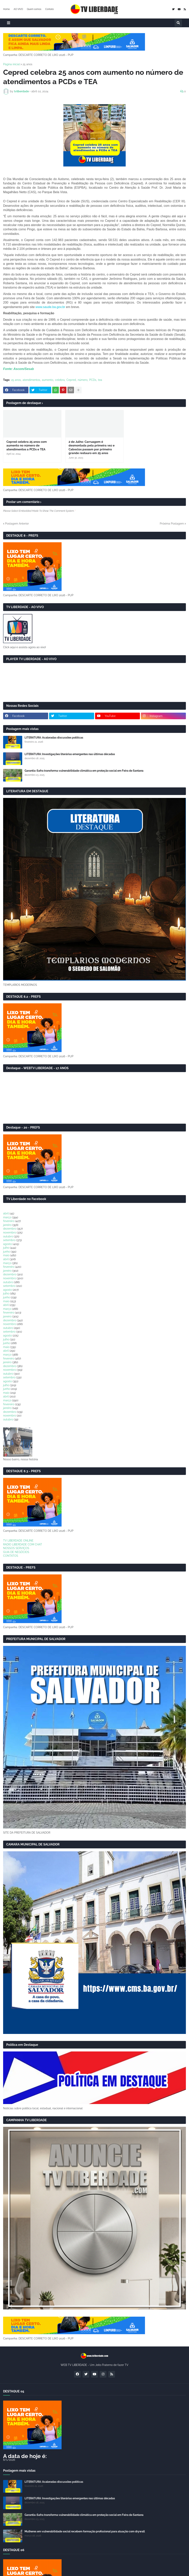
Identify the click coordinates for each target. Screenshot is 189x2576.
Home (6, 9)
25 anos (27, 64)
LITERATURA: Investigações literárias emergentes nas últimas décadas (70, 754)
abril (6, 1213)
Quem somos (34, 9)
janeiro (7, 1224)
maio (6, 1255)
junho (6, 1251)
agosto (7, 1244)
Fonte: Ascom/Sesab (18, 369)
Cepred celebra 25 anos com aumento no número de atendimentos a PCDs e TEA (26, 445)
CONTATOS (10, 1555)
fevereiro (8, 1221)
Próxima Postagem (172, 523)
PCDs (92, 379)
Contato (49, 9)
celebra (60, 379)
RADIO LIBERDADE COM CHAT (22, 1544)
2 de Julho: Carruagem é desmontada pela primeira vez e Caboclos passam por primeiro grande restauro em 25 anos (92, 447)
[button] (8, 22)
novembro (9, 1232)
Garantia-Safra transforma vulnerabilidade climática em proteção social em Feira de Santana (84, 770)
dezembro (9, 1228)
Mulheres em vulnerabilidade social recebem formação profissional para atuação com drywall (85, 2531)
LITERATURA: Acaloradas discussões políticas (54, 737)
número (82, 379)
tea (100, 379)
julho (6, 1247)
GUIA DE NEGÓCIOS (16, 1552)
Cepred (71, 379)
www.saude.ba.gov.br (50, 307)
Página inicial (11, 64)
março (7, 1217)
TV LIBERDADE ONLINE (18, 1540)
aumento (47, 379)
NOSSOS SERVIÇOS (16, 1548)
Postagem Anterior (17, 523)
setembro (9, 1240)
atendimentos (31, 379)
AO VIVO (18, 9)
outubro (8, 1236)
